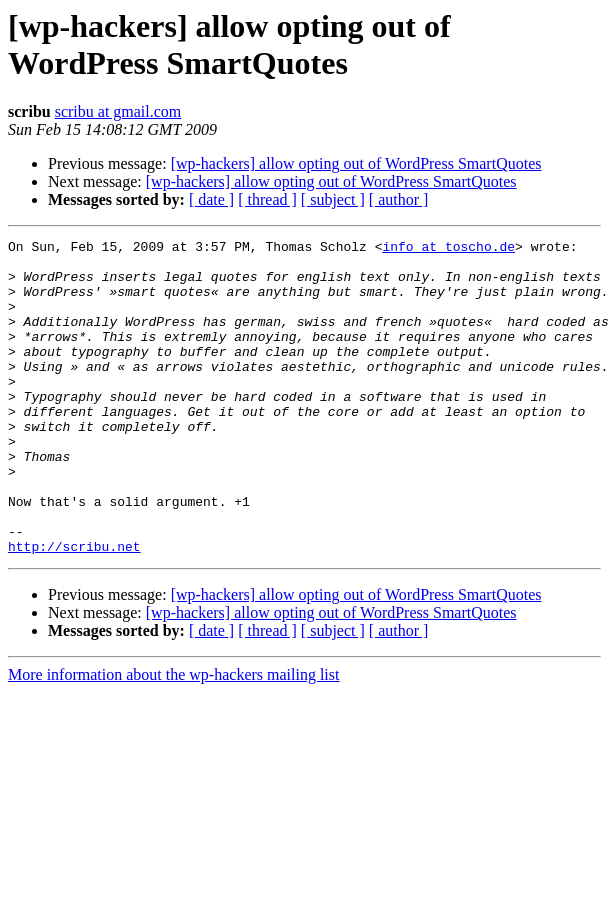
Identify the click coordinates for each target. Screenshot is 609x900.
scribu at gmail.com (118, 111)
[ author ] (399, 199)
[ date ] (211, 199)
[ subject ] (333, 199)
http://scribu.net (74, 609)
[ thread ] (267, 199)
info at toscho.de (448, 249)
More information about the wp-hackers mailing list (173, 737)
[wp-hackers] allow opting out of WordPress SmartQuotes (356, 163)
